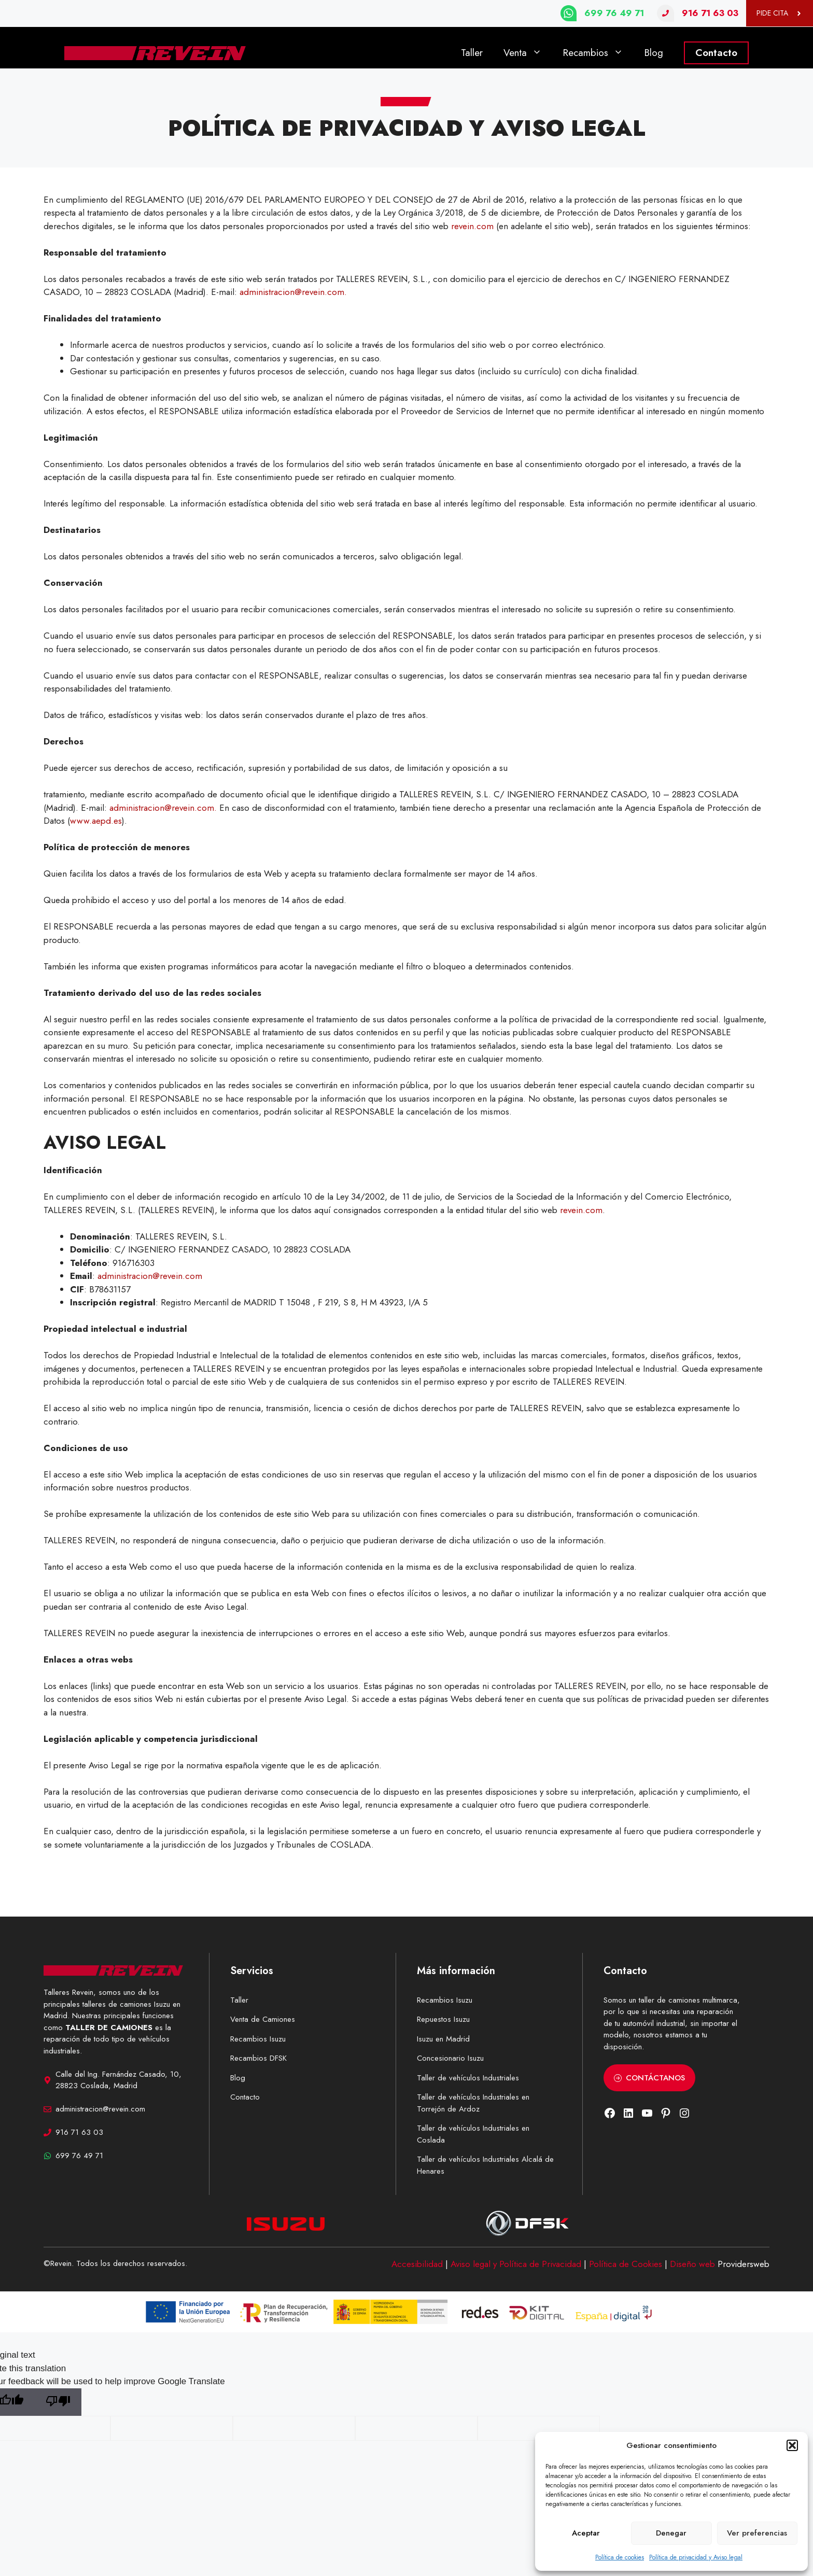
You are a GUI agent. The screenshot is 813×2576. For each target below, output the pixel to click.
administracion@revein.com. (293, 292)
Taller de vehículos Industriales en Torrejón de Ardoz (473, 2103)
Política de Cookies (625, 2264)
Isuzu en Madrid (443, 2039)
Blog (653, 53)
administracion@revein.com (149, 1276)
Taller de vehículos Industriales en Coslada (473, 2134)
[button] (792, 2445)
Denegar (671, 2533)
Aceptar (586, 2533)
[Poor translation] (58, 2402)
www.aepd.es (96, 820)
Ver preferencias (757, 2533)
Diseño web (692, 2264)
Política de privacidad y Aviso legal (695, 2557)
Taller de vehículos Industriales (468, 2078)
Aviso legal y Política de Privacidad (516, 2264)
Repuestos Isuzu (443, 2019)
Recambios (598, 52)
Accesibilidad (417, 2264)
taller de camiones (669, 2000)
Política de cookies (619, 2557)
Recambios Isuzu (258, 2039)
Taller (472, 53)
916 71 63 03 (710, 13)
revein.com (473, 226)
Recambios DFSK (258, 2058)
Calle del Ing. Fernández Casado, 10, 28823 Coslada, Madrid (118, 2080)
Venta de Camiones (262, 2019)
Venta (527, 52)
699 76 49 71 (614, 13)
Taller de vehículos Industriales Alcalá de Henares (485, 2165)
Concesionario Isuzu (450, 2058)
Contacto (716, 53)
